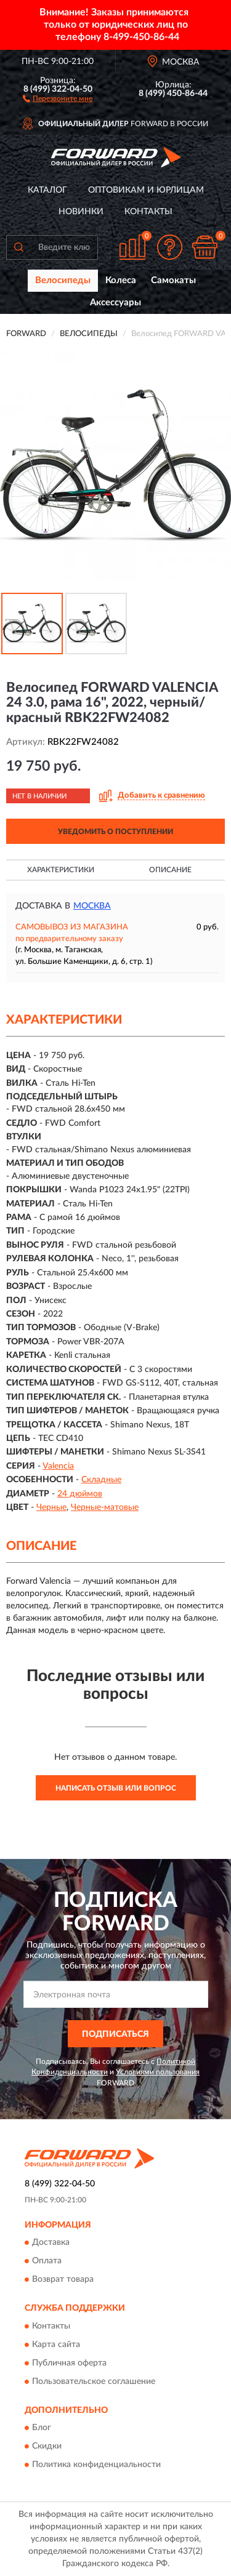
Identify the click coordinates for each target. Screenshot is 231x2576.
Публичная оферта (69, 2363)
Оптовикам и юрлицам (146, 190)
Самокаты (173, 280)
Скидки (47, 2446)
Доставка (51, 2243)
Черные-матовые (105, 1507)
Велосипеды (63, 280)
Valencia (58, 1466)
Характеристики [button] (60, 869)
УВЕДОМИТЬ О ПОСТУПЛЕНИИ (115, 831)
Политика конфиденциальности (96, 2464)
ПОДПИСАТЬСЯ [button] (115, 2034)
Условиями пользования (158, 2072)
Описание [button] (170, 869)
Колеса (120, 280)
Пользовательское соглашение (93, 2381)
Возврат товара (63, 2280)
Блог (41, 2427)
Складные (101, 1479)
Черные (51, 1507)
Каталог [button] (47, 190)
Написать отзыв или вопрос (115, 1788)
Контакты (148, 211)
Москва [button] (92, 906)
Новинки (81, 211)
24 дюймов (79, 1494)
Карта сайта (56, 2344)
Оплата (47, 2261)
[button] (57, 98)
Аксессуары (115, 302)
